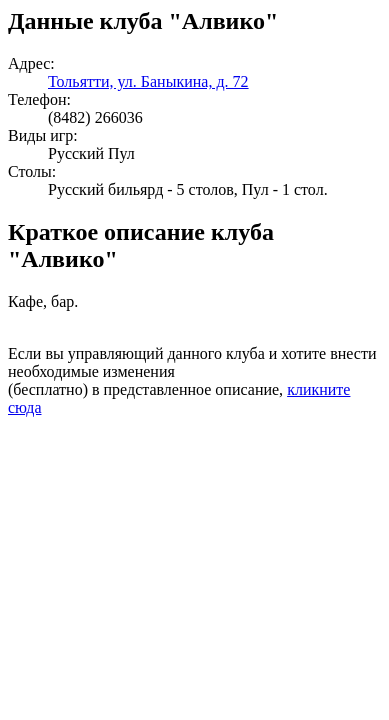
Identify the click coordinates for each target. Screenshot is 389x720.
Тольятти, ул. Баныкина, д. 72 (148, 81)
